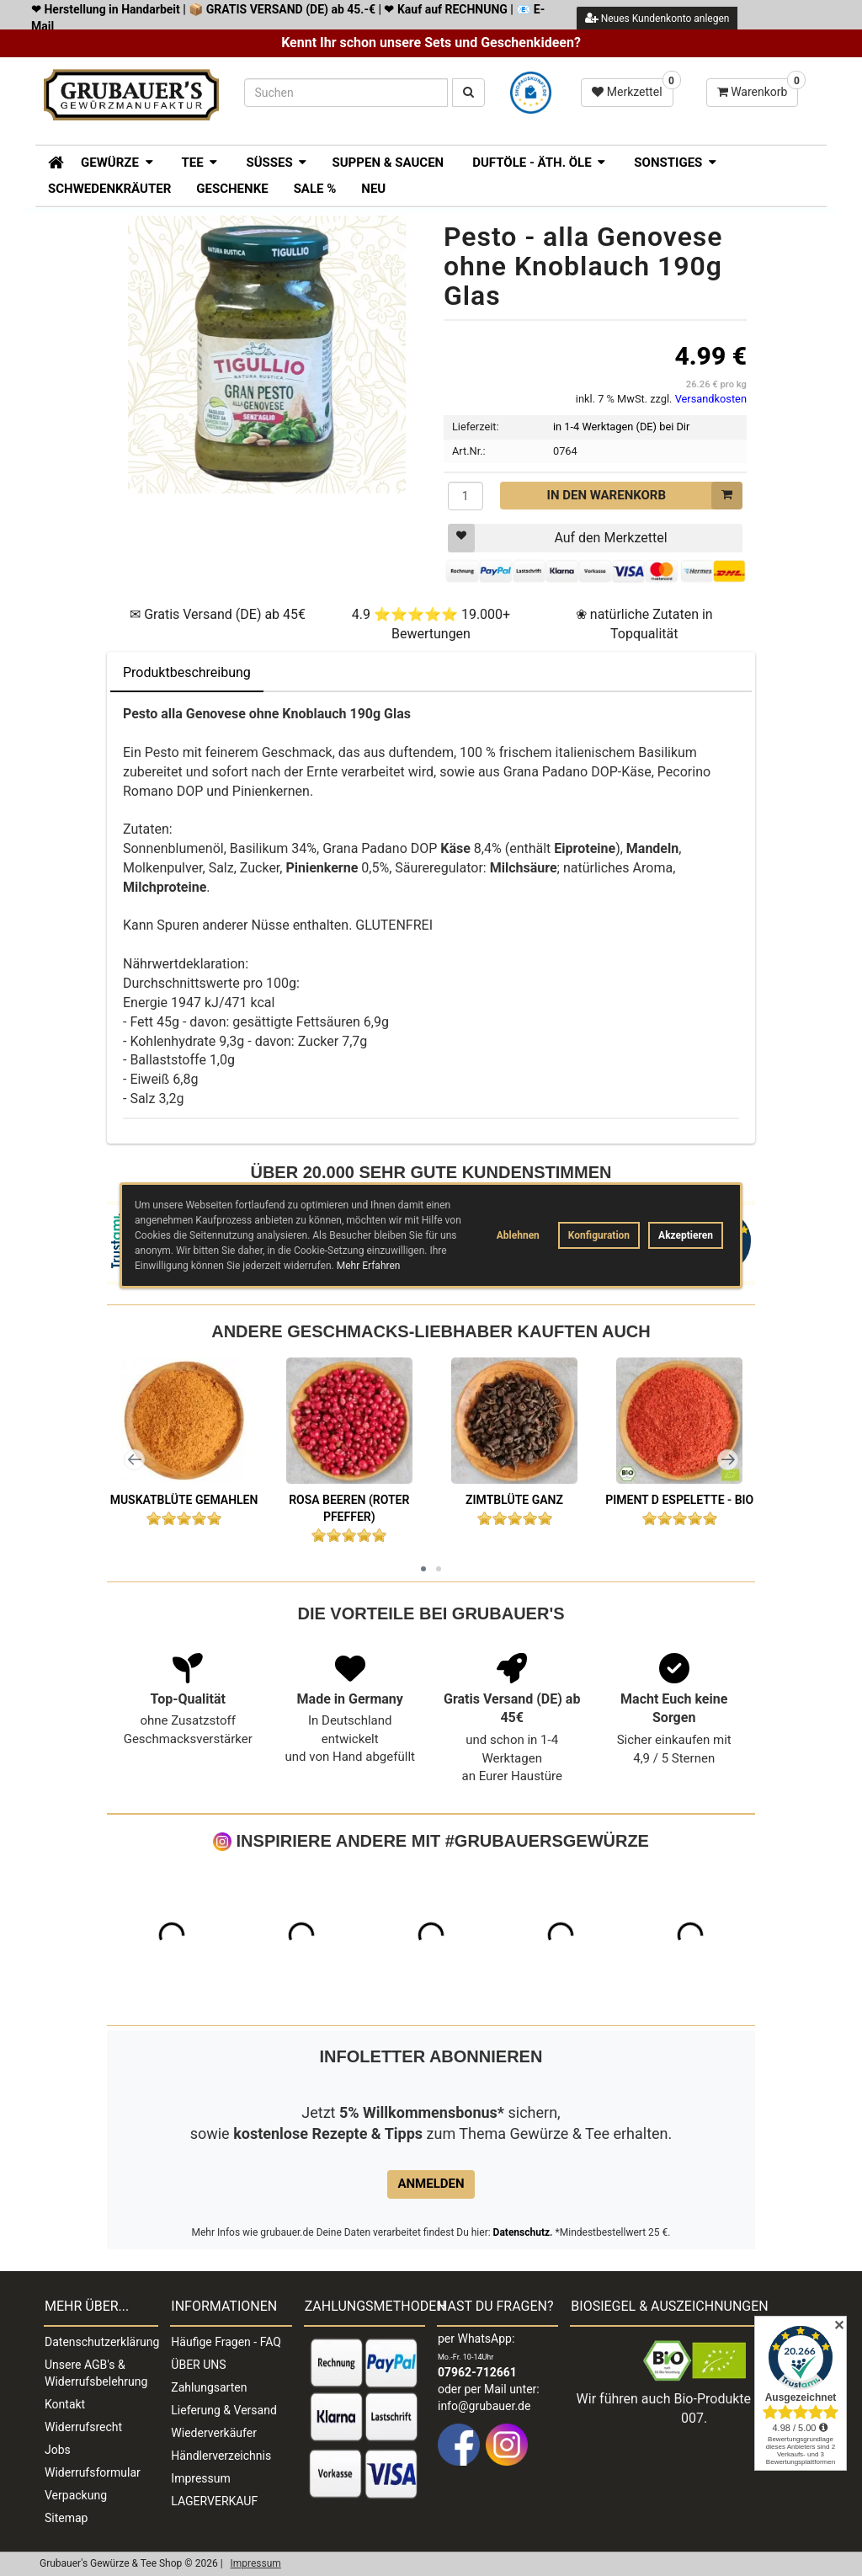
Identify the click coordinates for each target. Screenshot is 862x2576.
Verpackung (76, 2495)
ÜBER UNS (198, 2364)
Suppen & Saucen (388, 162)
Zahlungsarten (209, 2387)
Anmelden (430, 2183)
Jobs (58, 2449)
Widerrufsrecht (83, 2427)
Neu (373, 188)
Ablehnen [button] (518, 1235)
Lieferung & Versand (223, 2410)
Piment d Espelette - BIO (679, 1500)
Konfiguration (599, 1235)
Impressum (200, 2478)
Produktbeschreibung (187, 672)
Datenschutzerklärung (101, 2342)
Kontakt (65, 2404)
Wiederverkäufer (214, 2433)
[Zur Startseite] (50, 161)
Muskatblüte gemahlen (184, 1500)
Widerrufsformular (93, 2472)
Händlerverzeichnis (221, 2455)
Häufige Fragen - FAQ (226, 2342)
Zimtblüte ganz (514, 1500)
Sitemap (66, 2518)
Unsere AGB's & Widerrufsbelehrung (96, 2373)
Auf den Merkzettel (558, 538)
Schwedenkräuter (109, 188)
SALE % (315, 188)
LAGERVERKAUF (214, 2501)
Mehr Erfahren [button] (369, 1266)
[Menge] (465, 496)
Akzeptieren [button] (685, 1235)
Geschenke (232, 188)
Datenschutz (522, 2232)
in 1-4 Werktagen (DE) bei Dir (621, 426)
